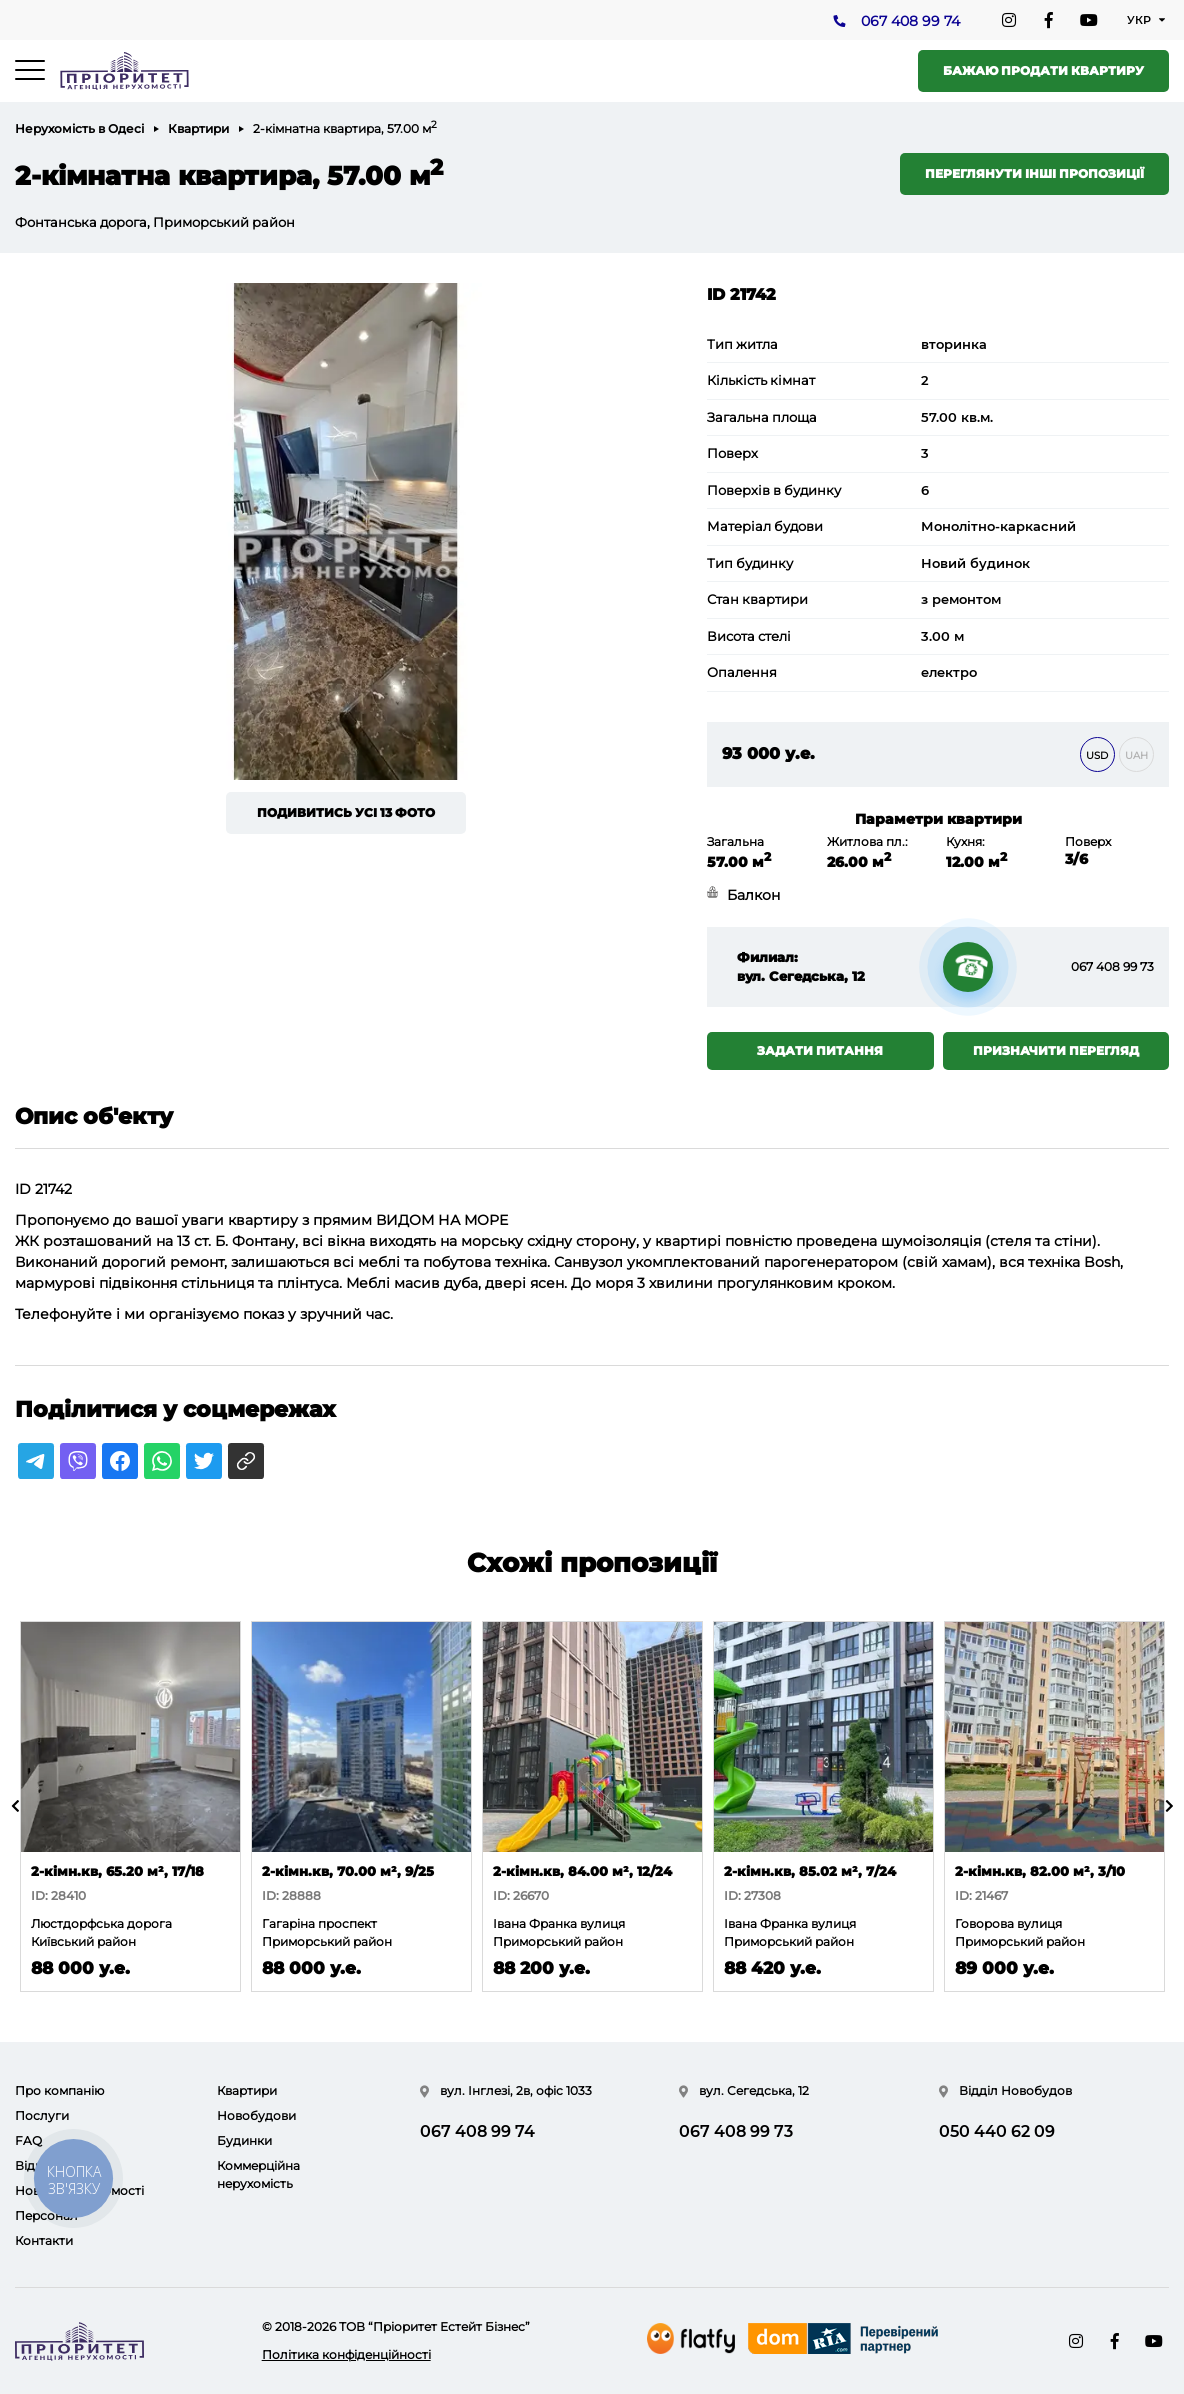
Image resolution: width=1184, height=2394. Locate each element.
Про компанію (59, 2090)
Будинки (244, 2140)
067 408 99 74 (910, 21)
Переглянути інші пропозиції (1034, 173)
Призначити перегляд (1056, 1050)
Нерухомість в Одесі (79, 128)
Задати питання (820, 1050)
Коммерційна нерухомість (258, 2174)
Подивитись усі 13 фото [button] (346, 812)
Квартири (198, 128)
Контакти (44, 2240)
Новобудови (256, 2115)
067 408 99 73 (1112, 966)
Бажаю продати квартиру (1043, 70)
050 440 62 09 (997, 2131)
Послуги (42, 2115)
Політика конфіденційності (346, 2354)
